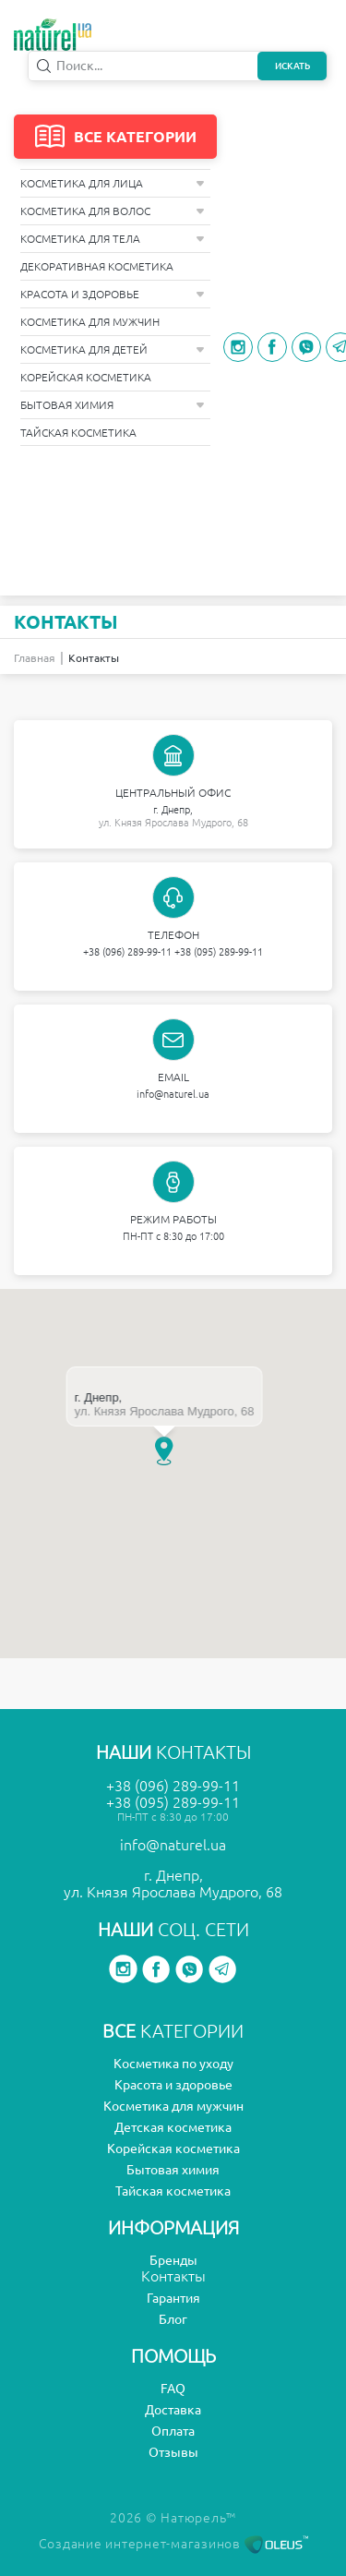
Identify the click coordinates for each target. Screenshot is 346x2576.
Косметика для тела (112, 239)
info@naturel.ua (173, 1094)
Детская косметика (173, 2127)
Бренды (173, 2260)
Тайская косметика (78, 433)
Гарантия (173, 2298)
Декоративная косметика (96, 266)
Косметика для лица (112, 183)
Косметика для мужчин (90, 322)
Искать (292, 66)
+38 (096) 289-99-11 (127, 951)
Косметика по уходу (173, 2063)
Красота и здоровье (112, 294)
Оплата (173, 2431)
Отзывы (173, 2452)
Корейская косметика (85, 377)
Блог (173, 2319)
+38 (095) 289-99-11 (218, 951)
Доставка (173, 2409)
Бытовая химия (112, 405)
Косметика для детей (112, 349)
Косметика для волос (112, 211)
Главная (34, 658)
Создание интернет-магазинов (173, 2543)
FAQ (173, 2388)
